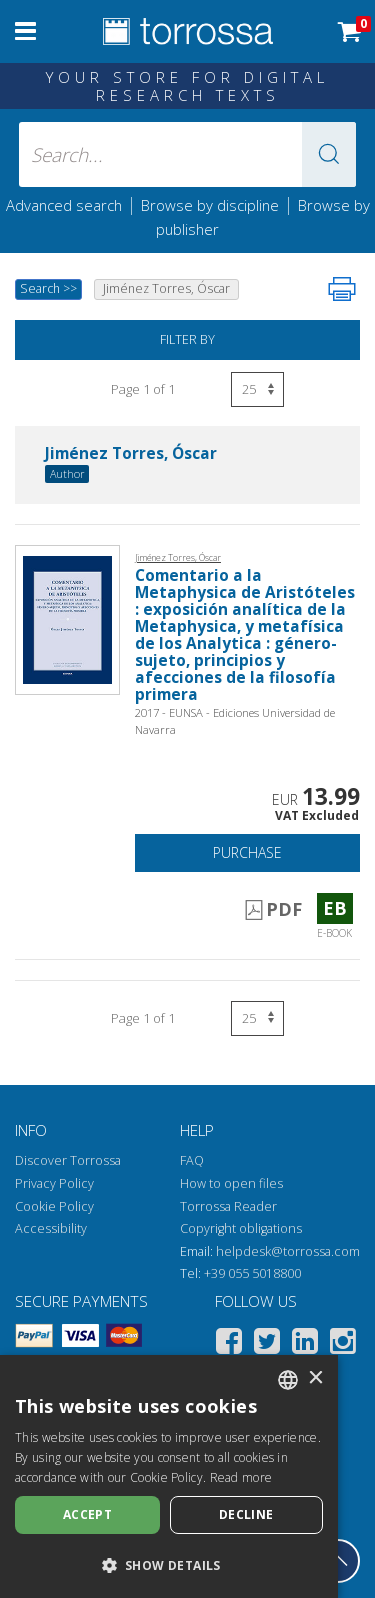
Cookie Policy (54, 1206)
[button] (329, 154)
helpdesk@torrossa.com (288, 1251)
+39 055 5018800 (252, 1273)
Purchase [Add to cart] (247, 852)
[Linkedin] (305, 1344)
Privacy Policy (54, 1183)
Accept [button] (87, 1514)
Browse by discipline (210, 205)
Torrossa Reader (228, 1206)
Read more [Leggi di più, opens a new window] (241, 1477)
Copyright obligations (241, 1228)
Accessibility (51, 1228)
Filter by (187, 339)
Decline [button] (246, 1514)
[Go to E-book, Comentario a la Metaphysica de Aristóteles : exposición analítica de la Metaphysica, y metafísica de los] (67, 618)
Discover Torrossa (68, 1160)
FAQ (192, 1160)
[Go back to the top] (338, 1561)
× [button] (315, 1378)
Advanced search (64, 205)
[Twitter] (267, 1344)
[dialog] (169, 1476)
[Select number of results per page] (257, 389)
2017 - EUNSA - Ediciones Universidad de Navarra (235, 721)
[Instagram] (343, 1344)
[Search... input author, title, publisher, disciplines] (188, 154)
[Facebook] (229, 1344)
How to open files (231, 1183)
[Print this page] (342, 289)
